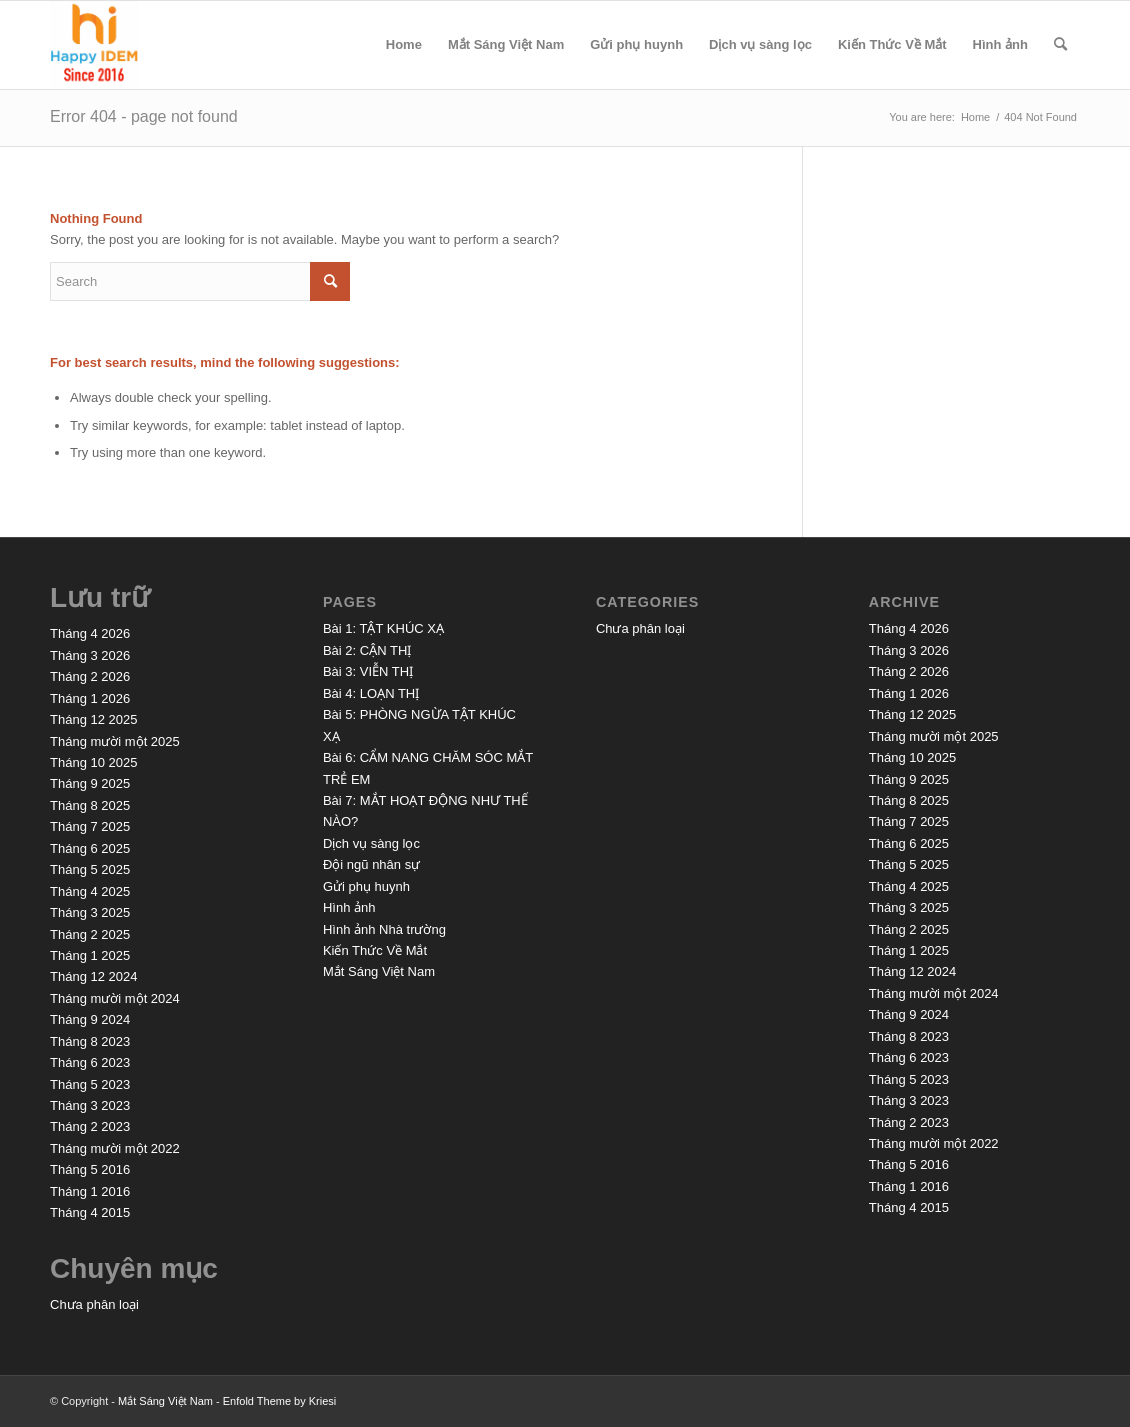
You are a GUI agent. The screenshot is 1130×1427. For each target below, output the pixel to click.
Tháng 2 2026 (90, 676)
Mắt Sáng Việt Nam (506, 44)
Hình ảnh (1000, 44)
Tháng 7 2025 (90, 826)
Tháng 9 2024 (90, 1019)
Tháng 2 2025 (90, 934)
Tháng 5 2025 (90, 869)
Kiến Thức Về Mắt (892, 44)
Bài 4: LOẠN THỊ (371, 693)
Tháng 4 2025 (90, 891)
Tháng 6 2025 (90, 848)
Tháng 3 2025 (90, 912)
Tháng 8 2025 (90, 805)
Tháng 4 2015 (90, 1212)
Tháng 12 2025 (93, 719)
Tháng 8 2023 (90, 1041)
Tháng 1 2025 (90, 955)
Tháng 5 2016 (90, 1169)
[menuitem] (1060, 45)
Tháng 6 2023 (90, 1062)
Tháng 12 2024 (93, 976)
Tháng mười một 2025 (115, 741)
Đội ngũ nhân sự (371, 864)
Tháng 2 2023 (90, 1126)
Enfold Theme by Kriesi (280, 1401)
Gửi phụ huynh (636, 44)
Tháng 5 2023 (90, 1084)
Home (404, 44)
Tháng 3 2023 (90, 1105)
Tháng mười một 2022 (115, 1148)
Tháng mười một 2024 (115, 998)
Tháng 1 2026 (90, 698)
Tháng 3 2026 (90, 655)
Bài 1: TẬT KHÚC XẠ (383, 628)
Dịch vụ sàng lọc (760, 44)
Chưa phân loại (94, 1304)
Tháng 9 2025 (90, 783)
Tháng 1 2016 (90, 1191)
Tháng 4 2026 (90, 633)
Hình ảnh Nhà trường (384, 929)
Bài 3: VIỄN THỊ (368, 671)
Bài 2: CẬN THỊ (367, 650)
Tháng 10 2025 (93, 762)
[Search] (1060, 45)
